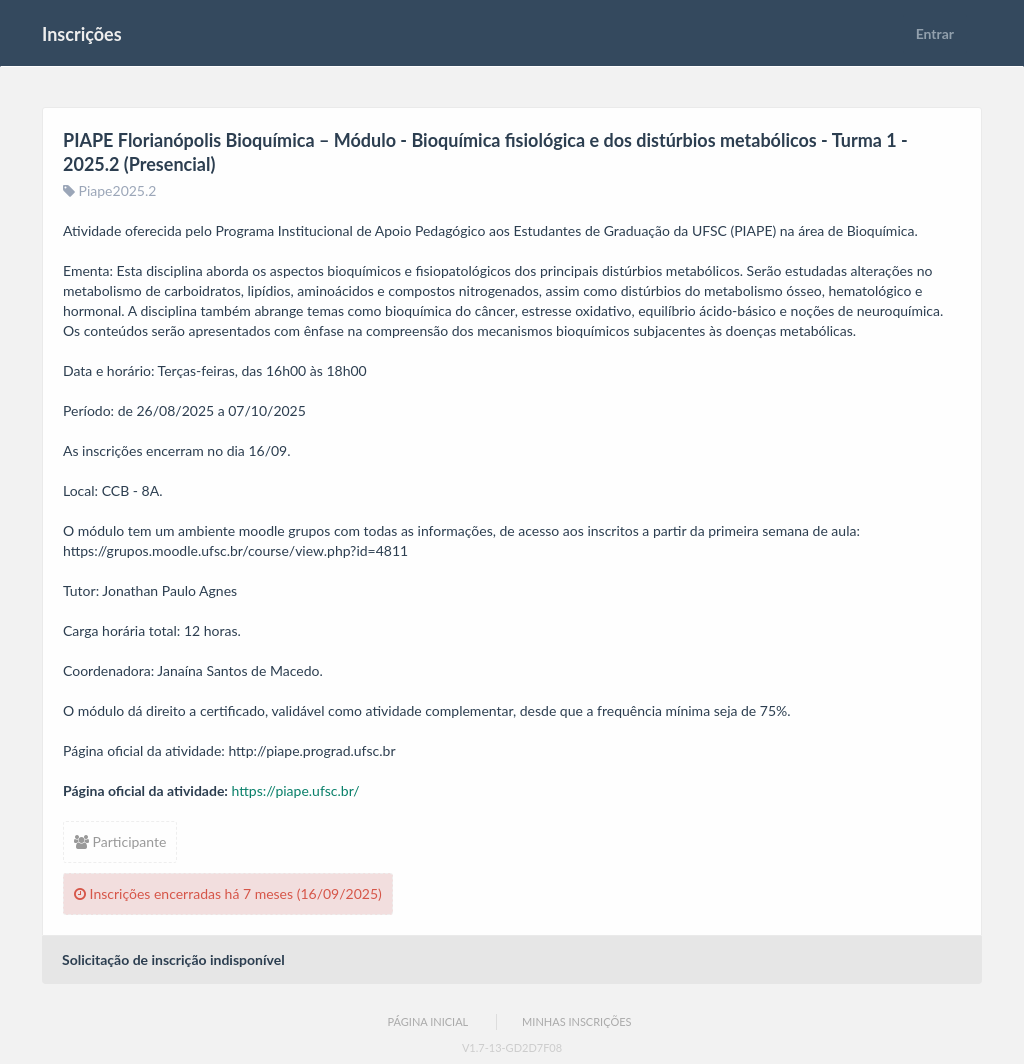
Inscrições (82, 34)
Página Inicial (427, 1021)
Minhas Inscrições (576, 1021)
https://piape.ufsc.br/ (296, 790)
